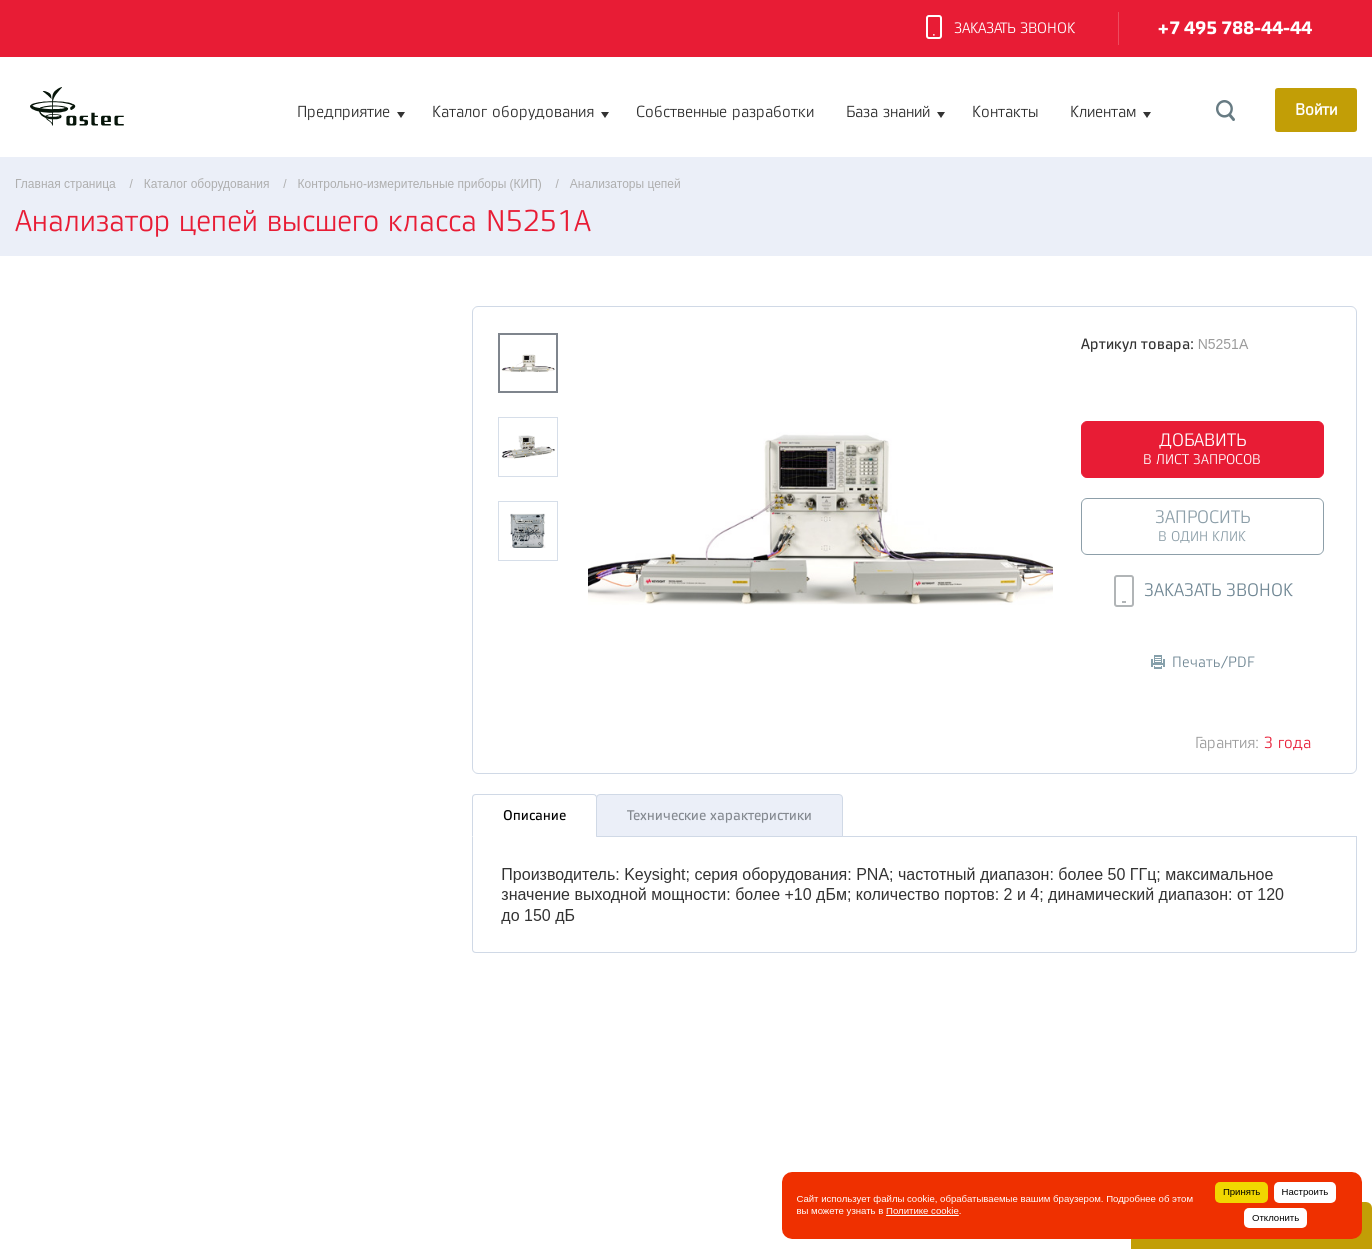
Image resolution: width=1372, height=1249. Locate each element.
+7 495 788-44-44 (1235, 28)
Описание (534, 815)
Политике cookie (922, 1210)
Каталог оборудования (513, 112)
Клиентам (1103, 112)
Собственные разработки (725, 112)
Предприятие (343, 112)
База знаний (888, 112)
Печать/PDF (1203, 662)
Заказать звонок (1000, 29)
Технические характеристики (719, 815)
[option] (820, 517)
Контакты (1005, 112)
